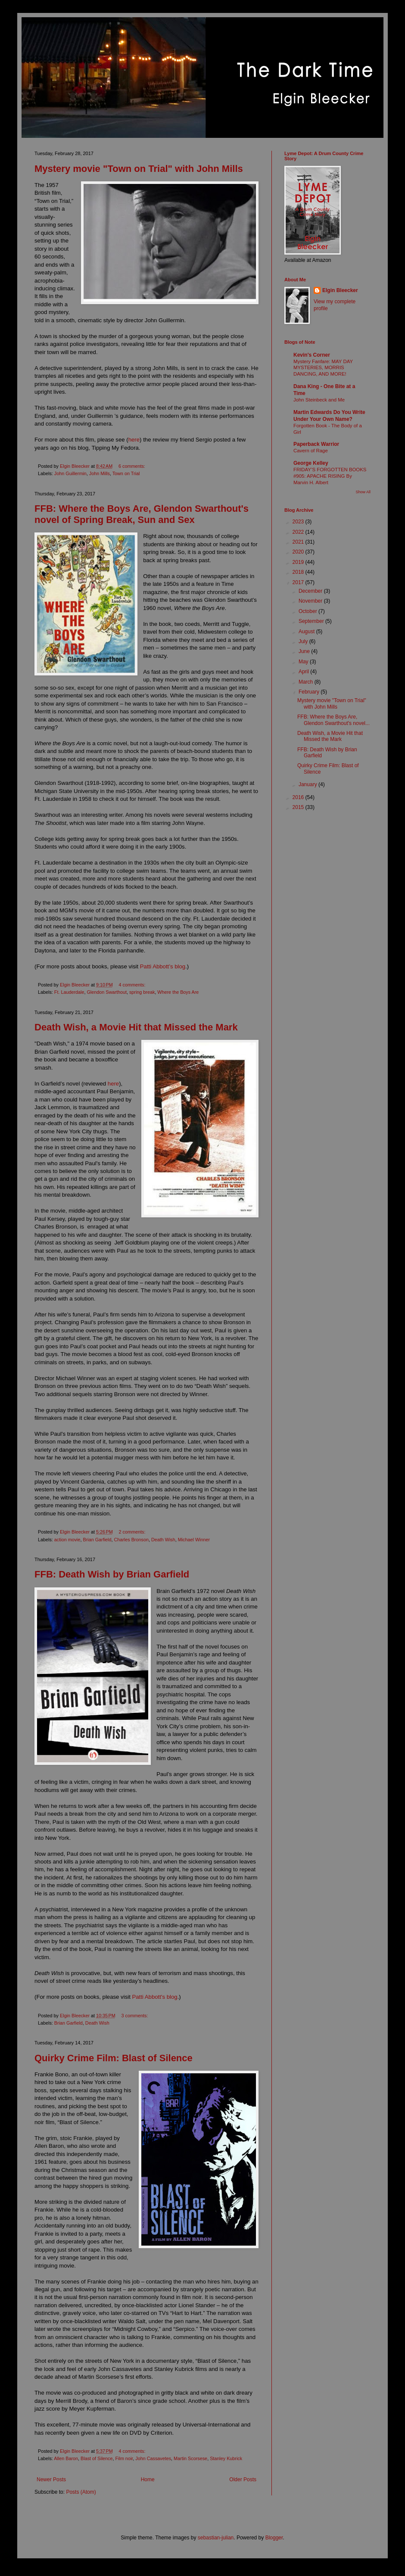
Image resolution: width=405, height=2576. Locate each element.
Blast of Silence (96, 2458)
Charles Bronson (131, 1539)
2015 (299, 807)
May (304, 662)
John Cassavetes (153, 2458)
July (304, 641)
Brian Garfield (97, 1539)
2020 (299, 552)
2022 (299, 532)
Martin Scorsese (190, 2458)
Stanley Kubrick (226, 2458)
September (312, 621)
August (307, 631)
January (308, 784)
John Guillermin (70, 473)
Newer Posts (51, 2479)
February (310, 692)
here (134, 439)
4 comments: (133, 984)
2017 (299, 582)
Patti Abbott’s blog (162, 966)
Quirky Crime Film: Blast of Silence (113, 2058)
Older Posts (242, 2479)
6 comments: (132, 466)
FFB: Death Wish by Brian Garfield (111, 1574)
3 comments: (136, 2015)
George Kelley (310, 463)
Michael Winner (194, 1539)
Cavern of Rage (310, 450)
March (307, 682)
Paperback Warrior (316, 444)
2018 (299, 572)
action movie (67, 1539)
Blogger (274, 2538)
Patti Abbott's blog (154, 1997)
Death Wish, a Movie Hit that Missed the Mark (136, 1027)
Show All (363, 492)
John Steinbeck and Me (319, 399)
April (304, 672)
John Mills (99, 473)
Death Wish (163, 1539)
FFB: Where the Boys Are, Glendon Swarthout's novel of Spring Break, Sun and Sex (141, 514)
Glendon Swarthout (106, 992)
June (305, 651)
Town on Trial (126, 473)
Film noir (124, 2458)
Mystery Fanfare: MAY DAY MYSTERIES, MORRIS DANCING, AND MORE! (323, 368)
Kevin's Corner (311, 355)
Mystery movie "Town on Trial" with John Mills (138, 168)
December (311, 591)
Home (148, 2479)
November (311, 601)
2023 (299, 522)
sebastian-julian (216, 2538)
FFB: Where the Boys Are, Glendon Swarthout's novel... (333, 720)
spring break (142, 992)
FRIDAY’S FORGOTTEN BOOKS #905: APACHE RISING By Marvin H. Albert (329, 476)
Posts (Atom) (81, 2492)
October (308, 611)
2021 (299, 542)
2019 (299, 562)
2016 (299, 797)
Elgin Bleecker (340, 290)
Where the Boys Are (178, 992)
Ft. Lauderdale (69, 992)
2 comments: (133, 1531)
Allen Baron (66, 2458)
